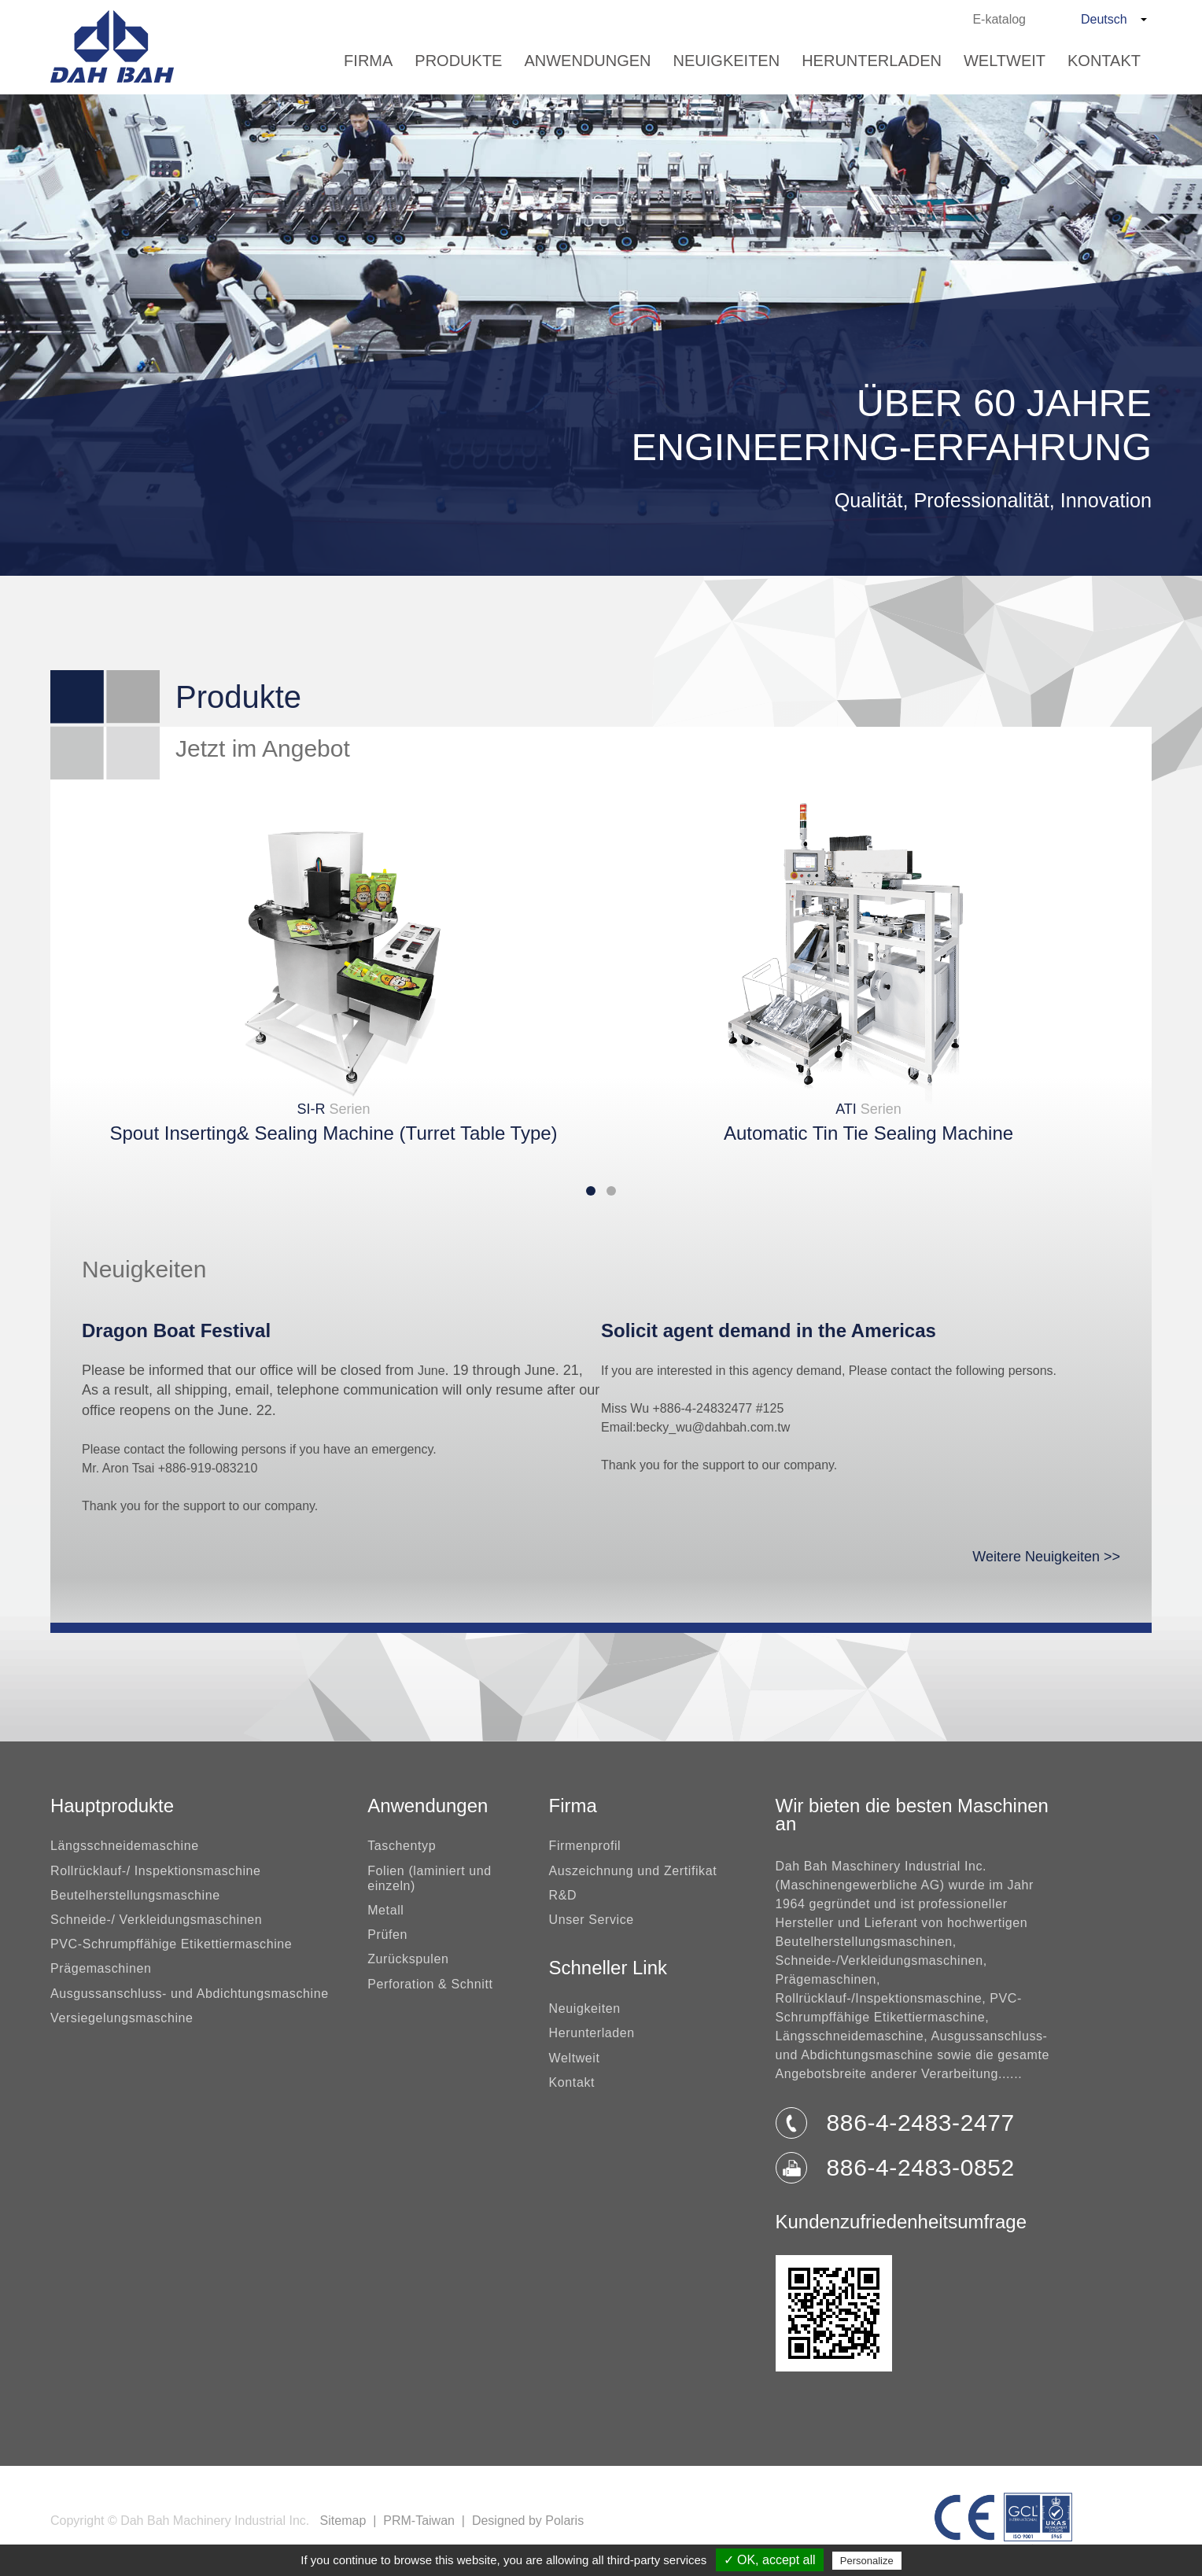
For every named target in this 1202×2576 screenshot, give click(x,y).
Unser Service (591, 1919)
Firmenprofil (585, 1845)
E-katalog (999, 19)
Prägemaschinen (100, 1968)
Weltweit (1004, 60)
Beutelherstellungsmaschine (135, 1895)
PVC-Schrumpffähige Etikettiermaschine (171, 1944)
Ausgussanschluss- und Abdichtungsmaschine (189, 1993)
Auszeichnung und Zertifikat (633, 1871)
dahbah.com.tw (748, 1427)
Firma (368, 60)
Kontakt (1104, 60)
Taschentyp (401, 1845)
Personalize (867, 2561)
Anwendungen (587, 60)
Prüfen (387, 1934)
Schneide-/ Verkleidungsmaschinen (156, 1919)
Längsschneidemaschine (124, 1845)
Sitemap (343, 2520)
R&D (563, 1895)
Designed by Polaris (528, 2520)
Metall (385, 1910)
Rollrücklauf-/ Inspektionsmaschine (155, 1871)
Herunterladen (872, 60)
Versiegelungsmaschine (122, 2018)
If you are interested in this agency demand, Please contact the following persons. (828, 1370)
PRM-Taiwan (419, 2520)
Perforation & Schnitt (429, 1984)
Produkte (458, 60)
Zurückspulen (407, 1959)
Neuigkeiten (726, 60)
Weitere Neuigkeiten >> (1046, 1556)
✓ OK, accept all (770, 2560)
